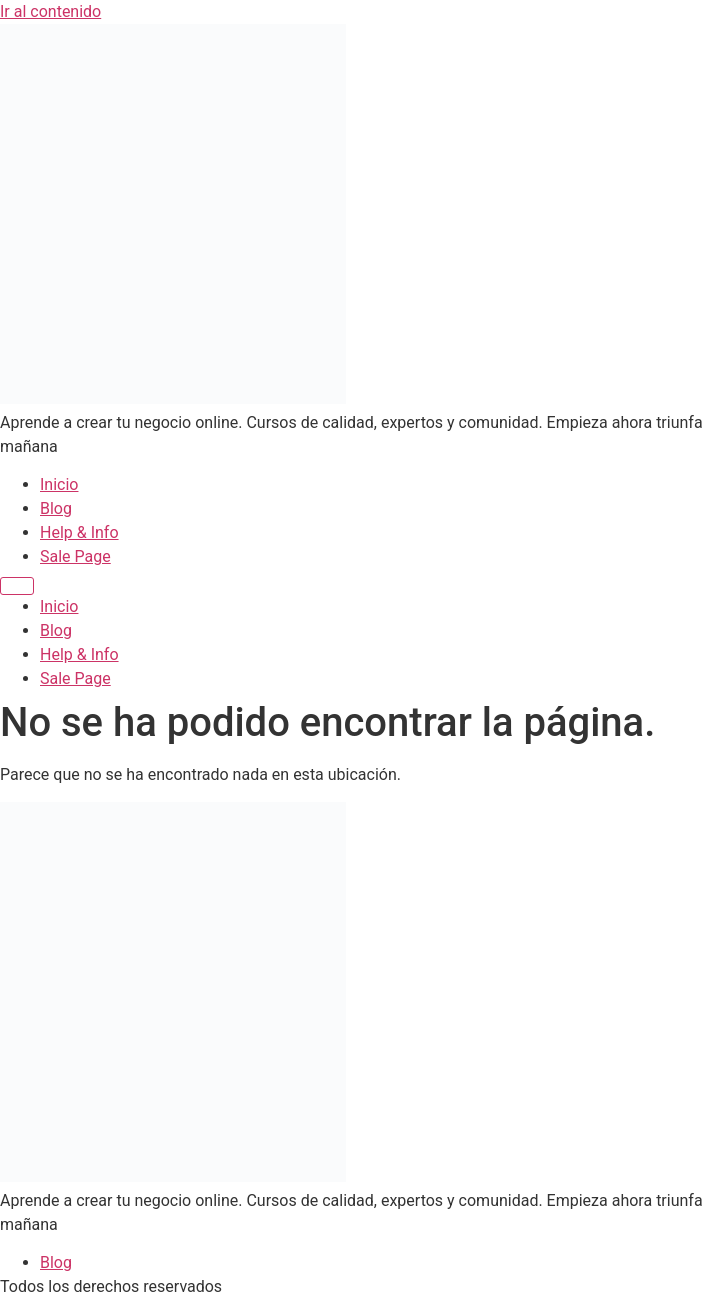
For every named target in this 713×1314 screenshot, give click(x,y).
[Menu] (17, 586)
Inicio (59, 484)
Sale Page (75, 556)
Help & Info (79, 532)
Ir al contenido (50, 11)
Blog (56, 508)
